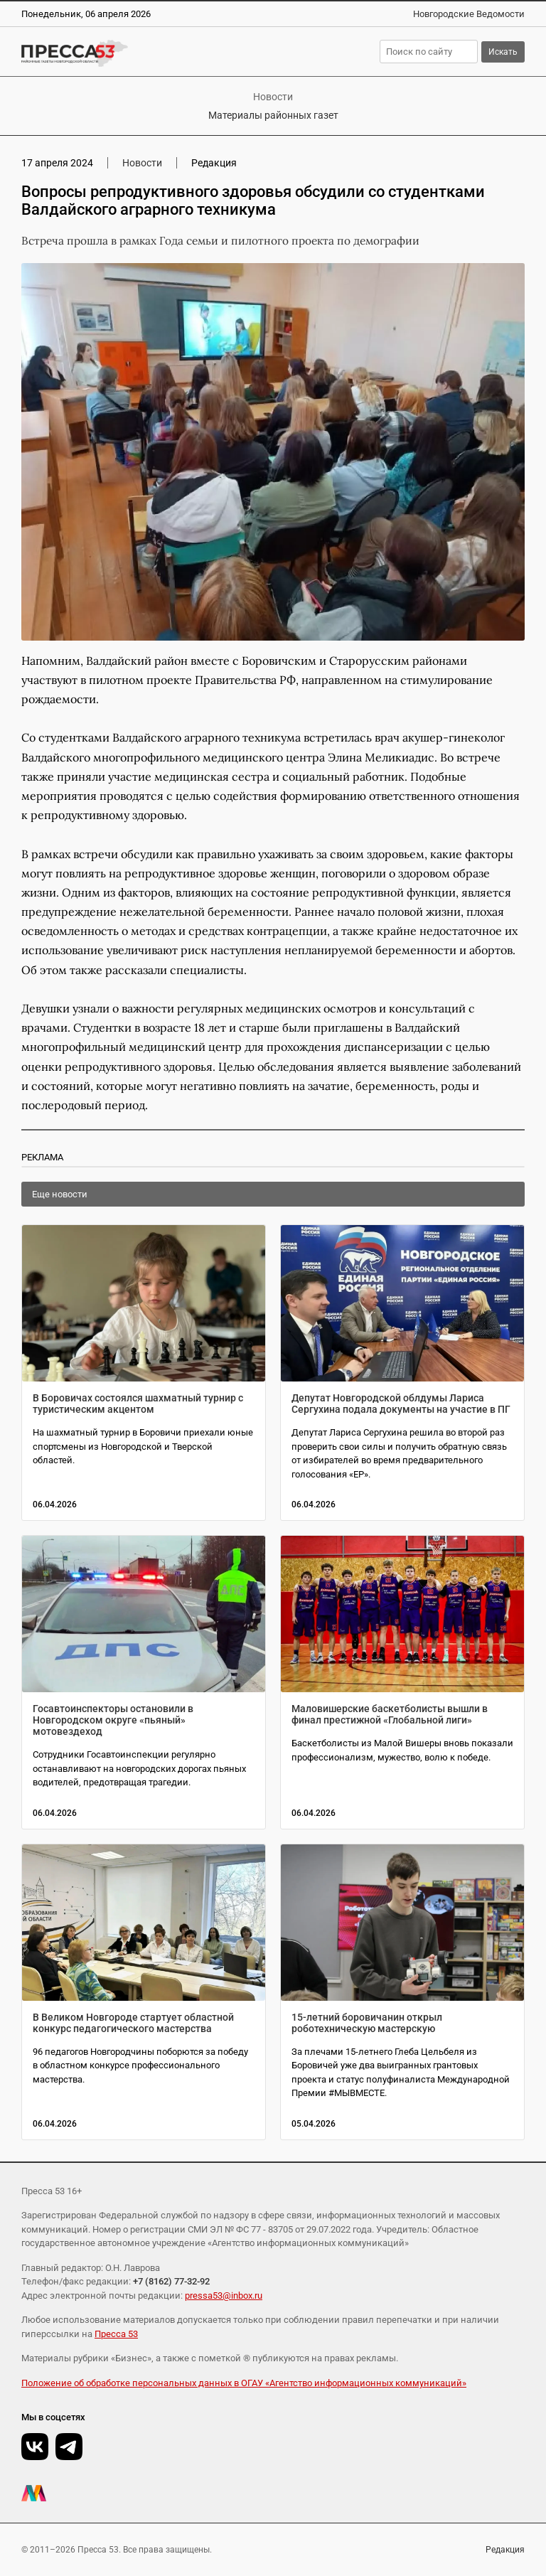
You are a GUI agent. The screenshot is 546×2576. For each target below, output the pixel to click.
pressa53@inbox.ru (223, 2295)
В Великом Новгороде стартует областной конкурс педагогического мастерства (133, 2022)
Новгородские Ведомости (469, 14)
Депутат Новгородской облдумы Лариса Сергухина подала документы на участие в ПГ (400, 1403)
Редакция (505, 2550)
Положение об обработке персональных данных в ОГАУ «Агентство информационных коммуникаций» (243, 2383)
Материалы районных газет (273, 115)
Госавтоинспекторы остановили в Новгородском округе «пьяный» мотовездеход (113, 1720)
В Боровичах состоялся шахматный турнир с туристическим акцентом (138, 1403)
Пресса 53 (116, 2334)
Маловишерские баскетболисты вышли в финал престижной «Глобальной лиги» (389, 1714)
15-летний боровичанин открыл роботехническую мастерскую (366, 2022)
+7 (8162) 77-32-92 (171, 2281)
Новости (273, 96)
